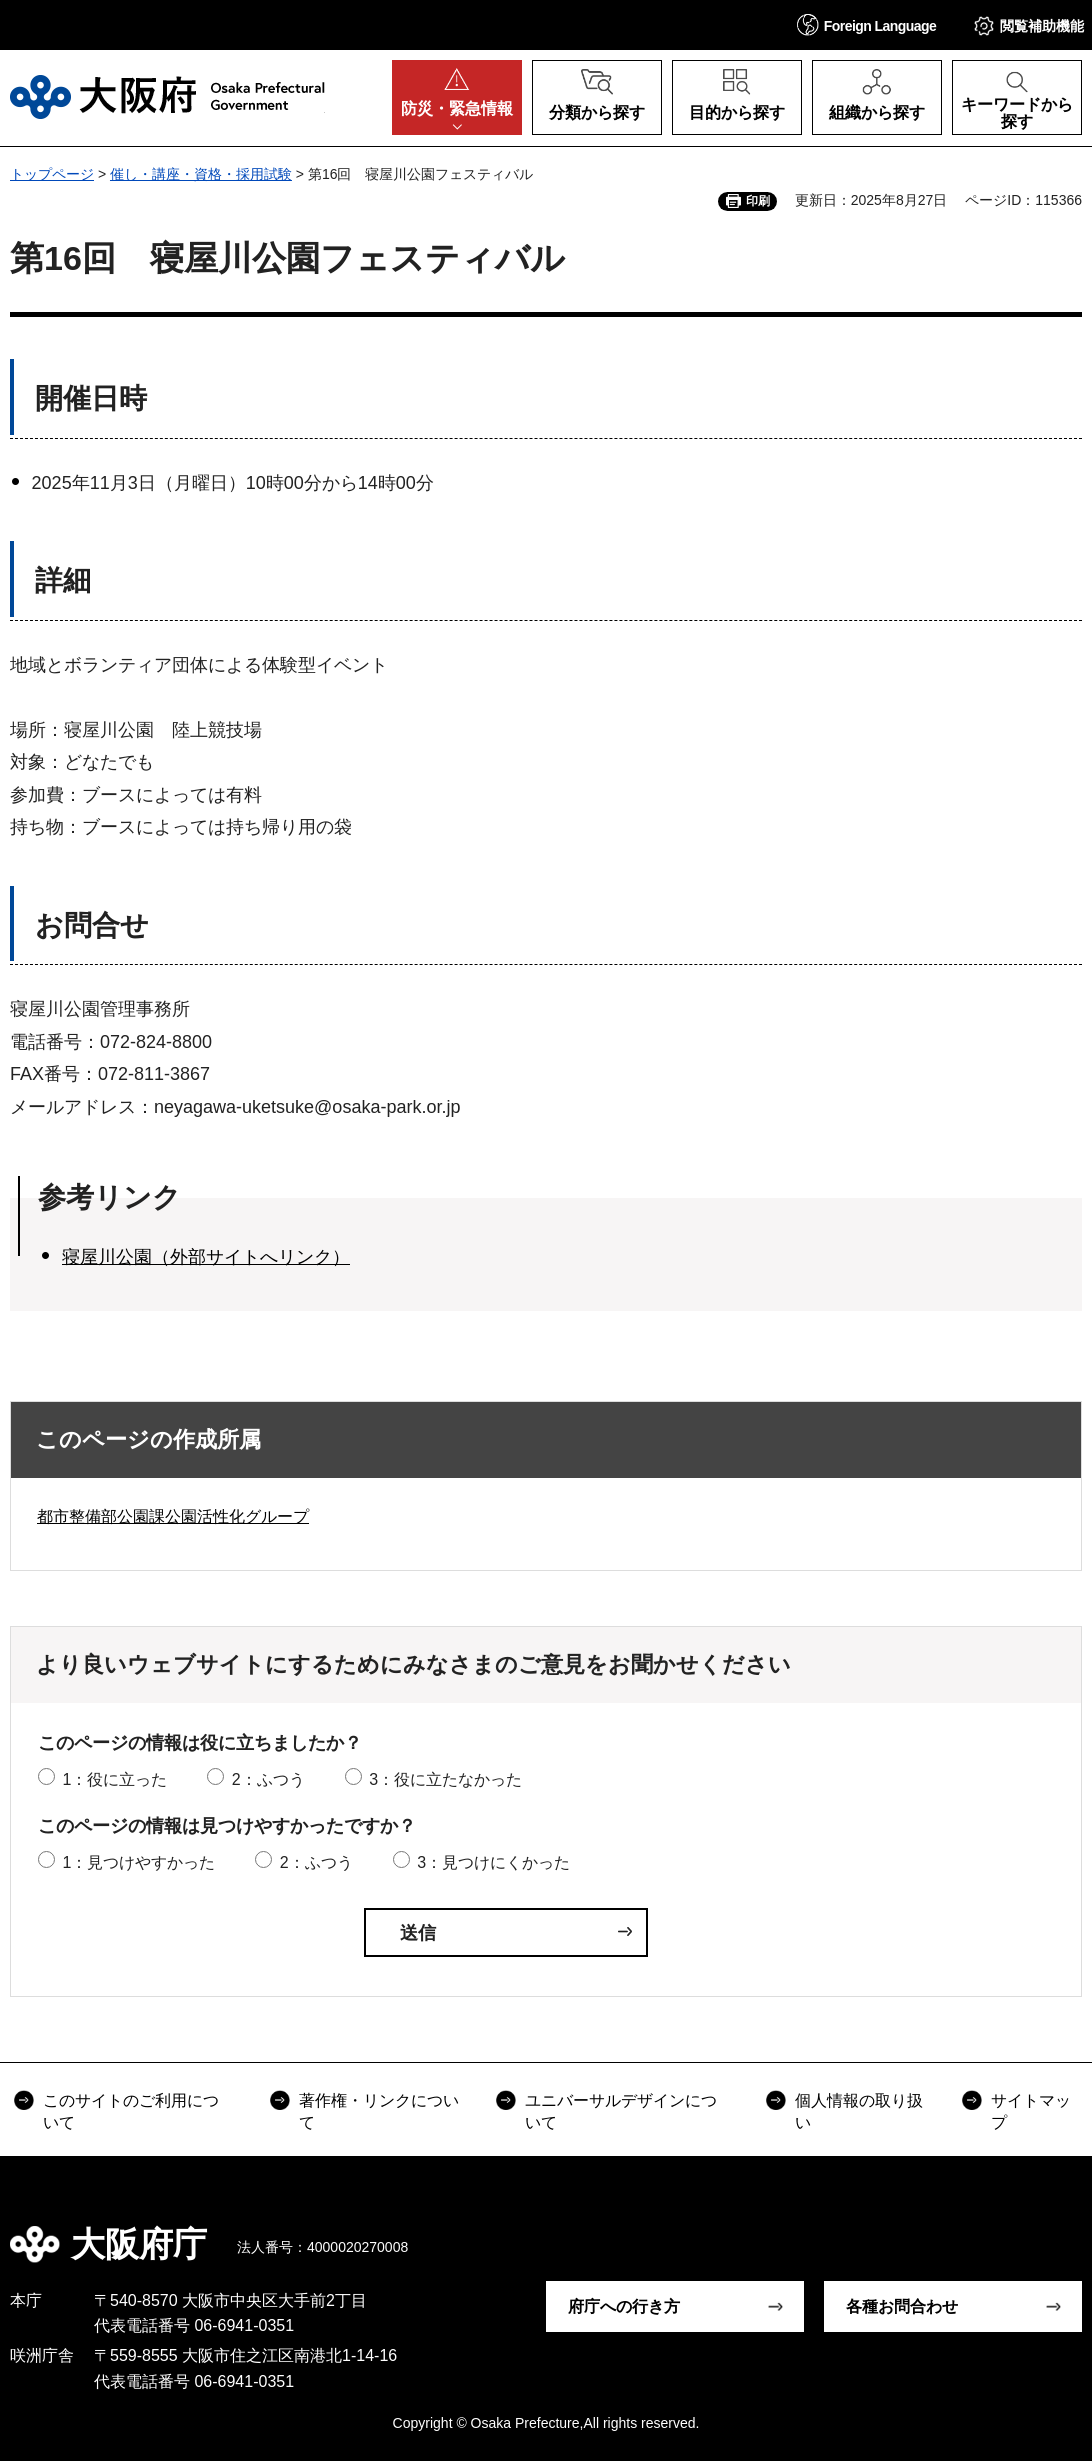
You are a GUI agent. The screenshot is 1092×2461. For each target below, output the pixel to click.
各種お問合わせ (902, 2306)
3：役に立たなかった (445, 1779)
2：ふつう (268, 1779)
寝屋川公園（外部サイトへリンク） (206, 1257)
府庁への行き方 (624, 2306)
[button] (867, 24)
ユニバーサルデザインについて (621, 2111)
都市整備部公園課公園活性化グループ (173, 1516)
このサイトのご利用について (131, 2111)
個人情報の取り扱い (859, 2111)
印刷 (758, 201)
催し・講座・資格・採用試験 (201, 174)
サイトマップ (1031, 2111)
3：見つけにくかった (493, 1862)
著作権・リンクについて (379, 2111)
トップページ (52, 174)
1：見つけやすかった (138, 1862)
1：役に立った (114, 1779)
